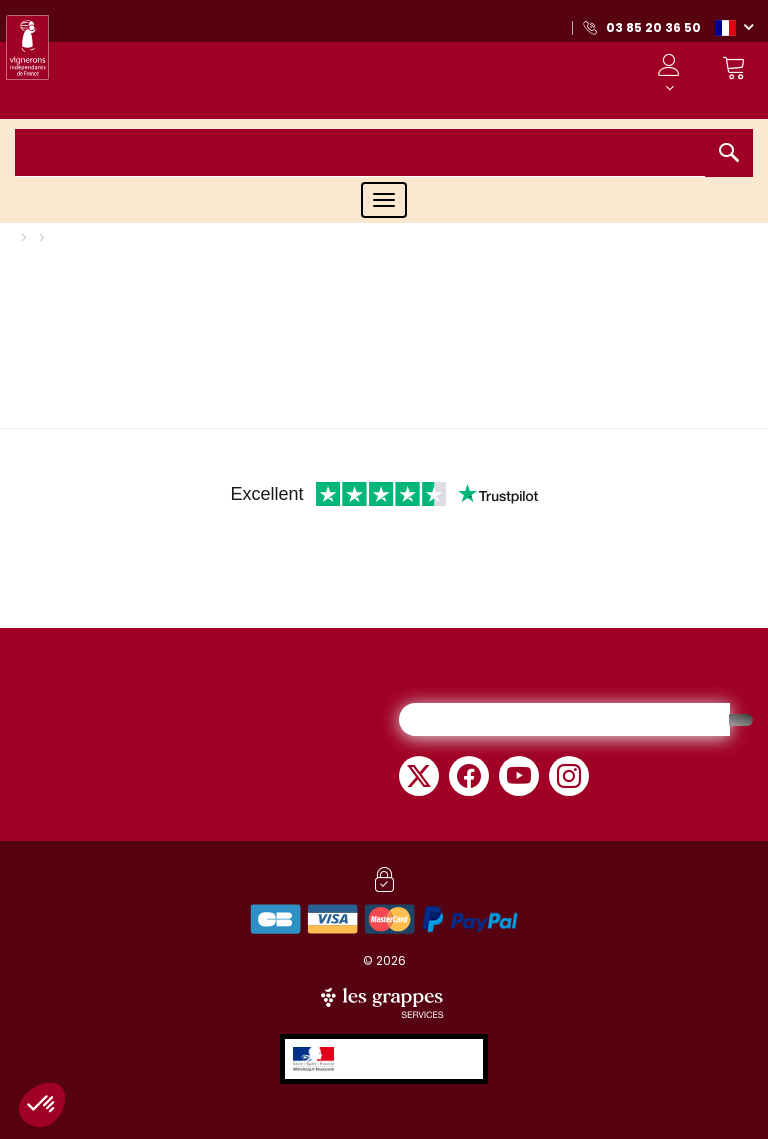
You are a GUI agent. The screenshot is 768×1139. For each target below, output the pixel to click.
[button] (734, 27)
